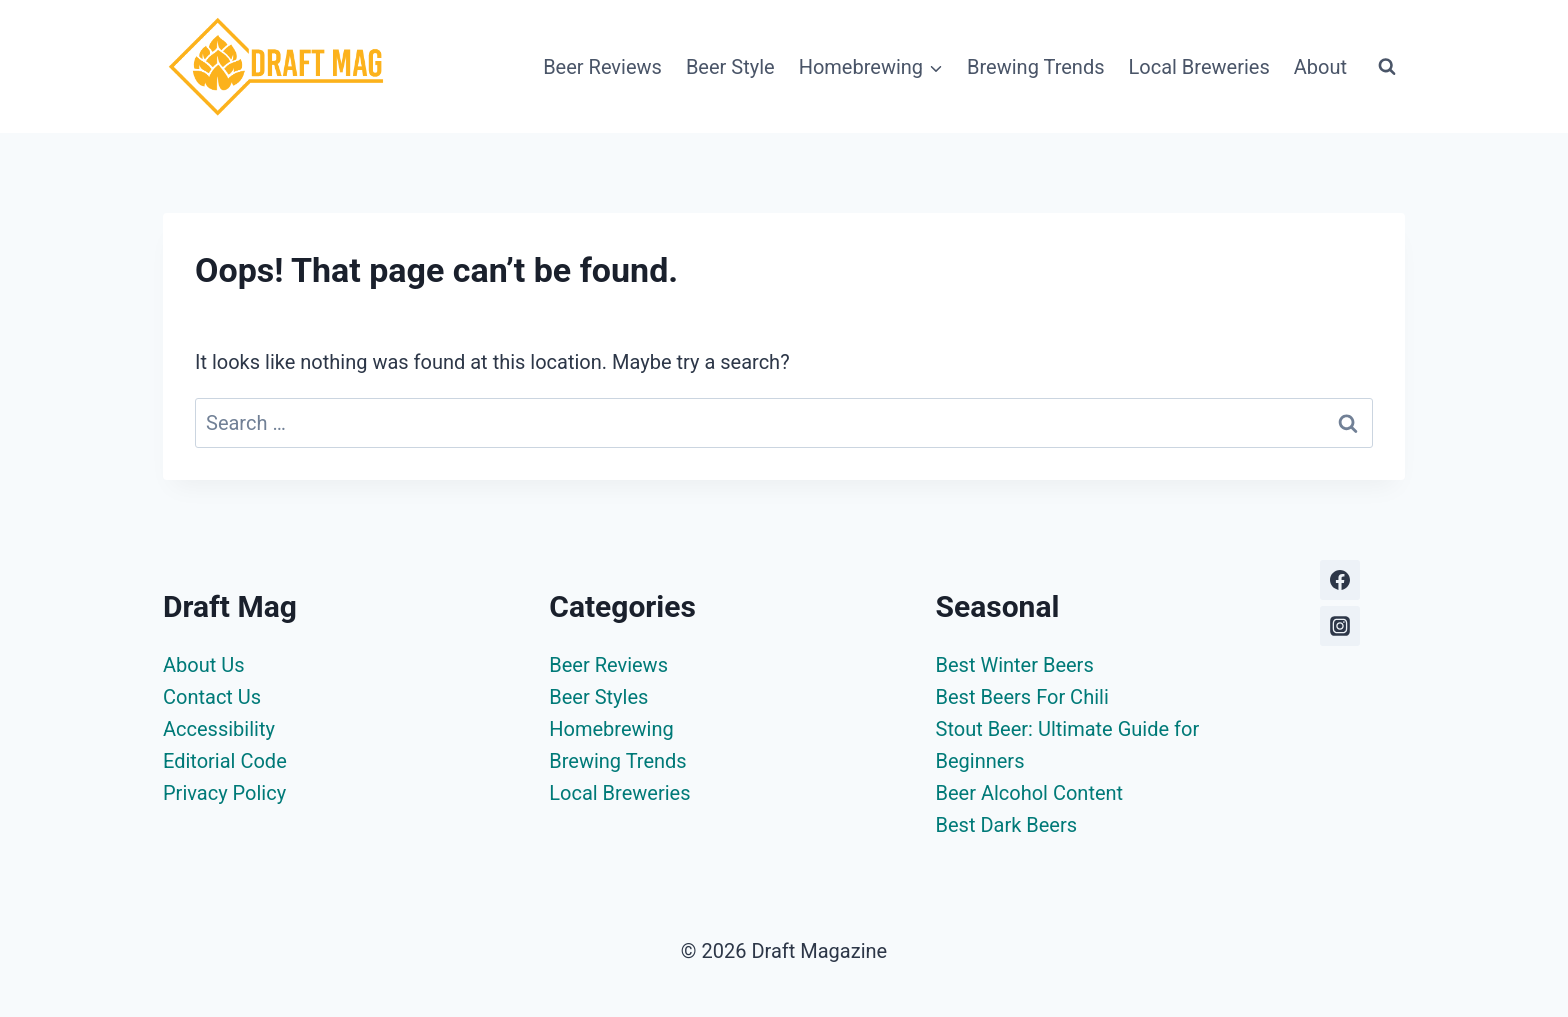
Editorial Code (225, 761)
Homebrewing (611, 729)
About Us (204, 665)
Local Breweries (1199, 67)
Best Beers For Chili (1022, 697)
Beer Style (730, 67)
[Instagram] (1340, 626)
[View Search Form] (1387, 67)
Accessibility (219, 729)
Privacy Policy (224, 793)
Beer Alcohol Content (1030, 793)
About (1320, 67)
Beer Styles (598, 697)
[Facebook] (1340, 580)
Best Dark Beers (1007, 825)
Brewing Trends (1035, 67)
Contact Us (212, 697)
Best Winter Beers (1015, 665)
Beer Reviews (602, 67)
